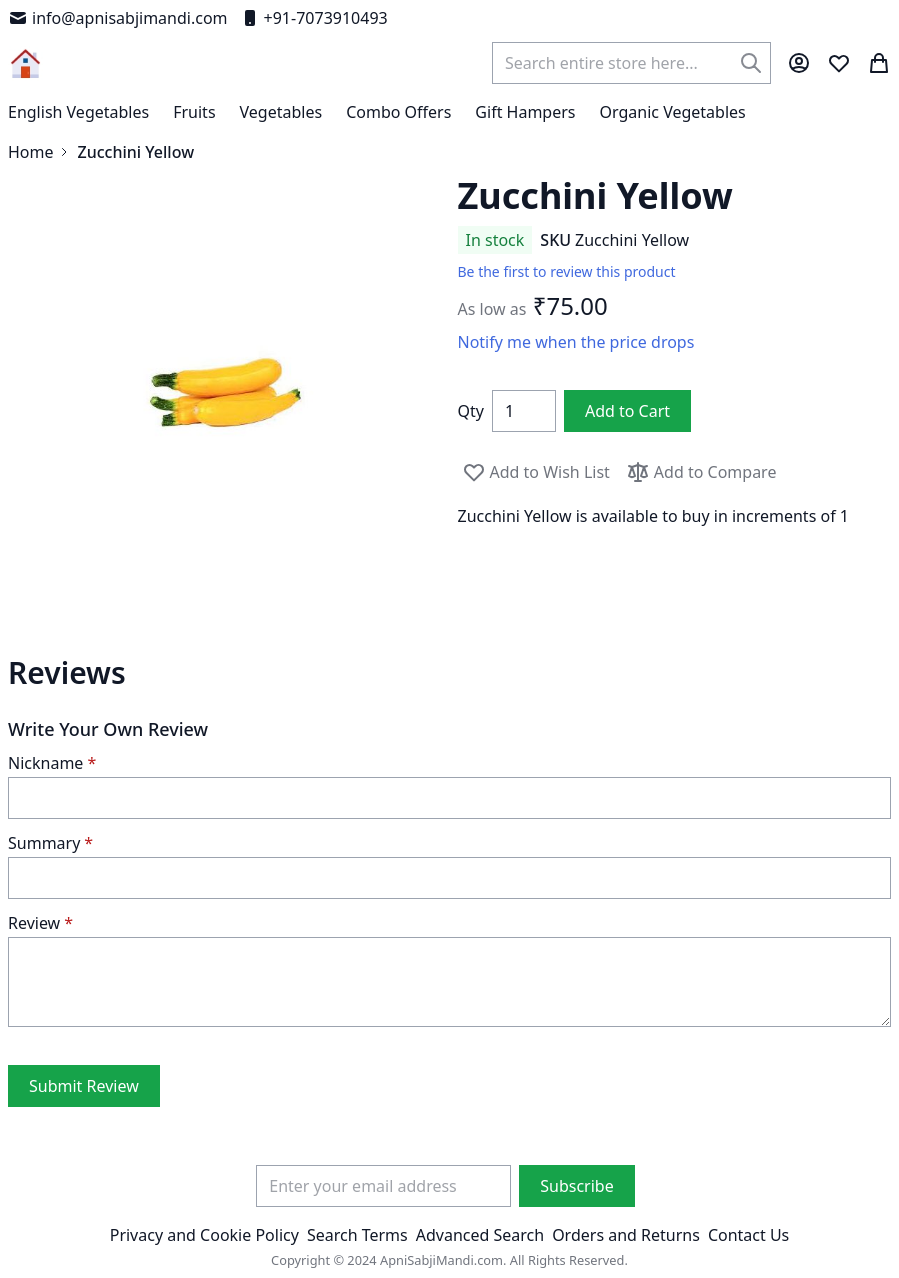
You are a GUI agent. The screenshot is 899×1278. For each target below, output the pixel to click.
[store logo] (25, 63)
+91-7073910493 (314, 18)
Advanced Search (480, 1235)
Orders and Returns (626, 1235)
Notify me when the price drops (576, 342)
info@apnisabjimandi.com (118, 18)
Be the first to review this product (567, 271)
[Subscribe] (576, 1186)
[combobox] (631, 63)
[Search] (751, 63)
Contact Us (748, 1235)
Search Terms (357, 1235)
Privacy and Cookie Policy (204, 1235)
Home (31, 152)
